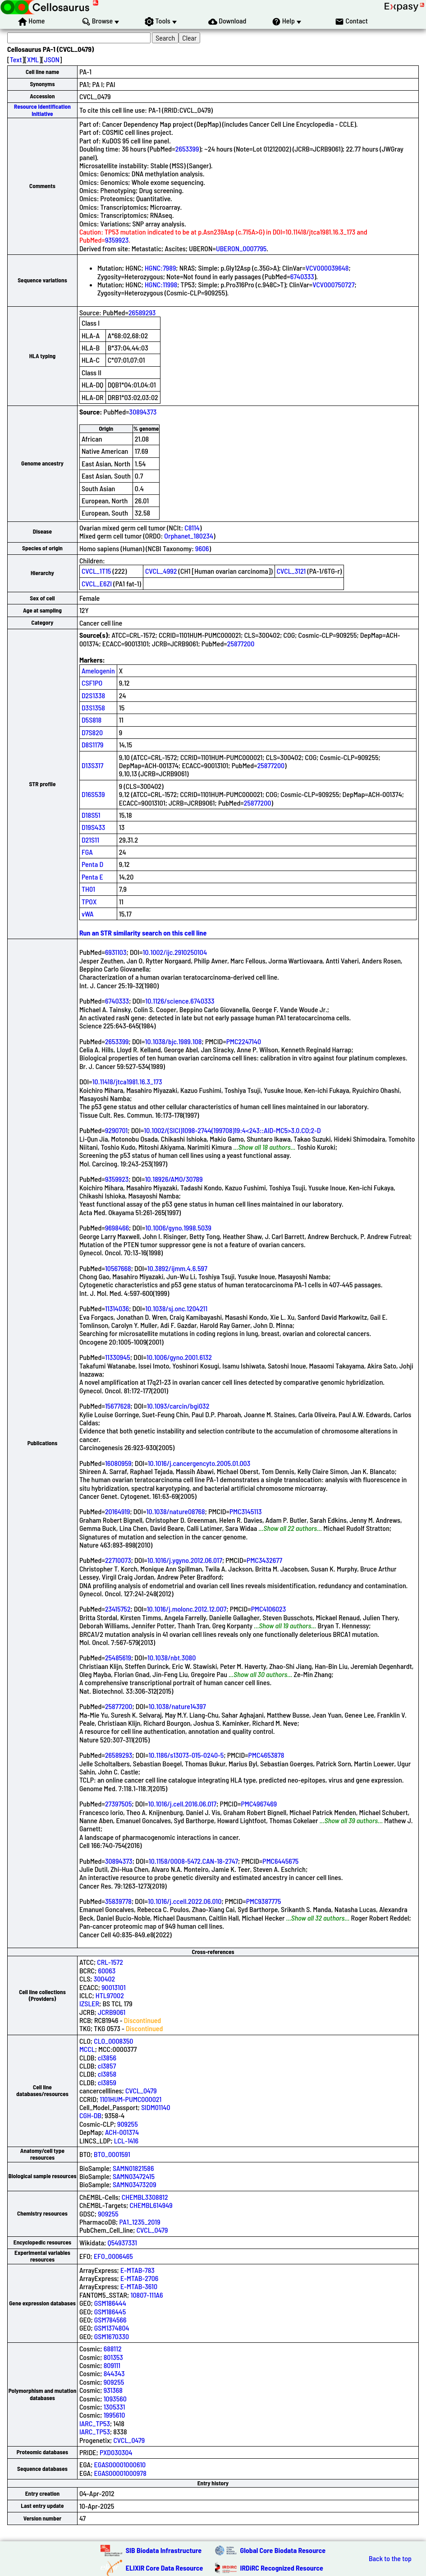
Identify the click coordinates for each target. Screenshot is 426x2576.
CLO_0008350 (113, 2041)
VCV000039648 (327, 267)
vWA (88, 913)
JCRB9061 (111, 2012)
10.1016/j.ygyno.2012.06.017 (184, 1560)
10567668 (118, 1268)
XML (33, 59)
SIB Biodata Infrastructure (164, 2550)
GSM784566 (110, 2319)
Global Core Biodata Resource (283, 2550)
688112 (113, 2348)
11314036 (117, 1308)
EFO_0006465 (113, 2256)
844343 (114, 2373)
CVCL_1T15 (96, 571)
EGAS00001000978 (120, 2473)
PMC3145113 (245, 1511)
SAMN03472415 (134, 2176)
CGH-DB (90, 2115)
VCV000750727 (333, 284)
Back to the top (390, 2558)
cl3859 (107, 2082)
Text (16, 59)
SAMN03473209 (134, 2184)
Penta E (92, 876)
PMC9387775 (263, 1901)
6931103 (116, 952)
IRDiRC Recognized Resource (281, 2567)
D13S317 (92, 765)
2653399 (187, 148)
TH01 (88, 889)
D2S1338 (93, 695)
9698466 (117, 1227)
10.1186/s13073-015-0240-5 (186, 1755)
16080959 (118, 1463)
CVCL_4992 (161, 571)
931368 (113, 2390)
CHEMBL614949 (151, 2205)
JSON (52, 59)
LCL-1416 (126, 2140)
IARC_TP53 (94, 2423)
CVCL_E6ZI (97, 583)
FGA (87, 852)
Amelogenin (98, 670)
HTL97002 (110, 1995)
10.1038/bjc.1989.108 (173, 1041)
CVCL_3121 (291, 571)
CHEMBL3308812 (145, 2197)
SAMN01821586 (133, 2168)
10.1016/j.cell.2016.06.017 (182, 1803)
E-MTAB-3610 (138, 2286)
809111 (112, 2365)
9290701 (116, 1130)
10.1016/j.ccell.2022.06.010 (184, 1901)
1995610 (114, 2414)
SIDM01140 (155, 2107)
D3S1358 (93, 707)
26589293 (142, 312)
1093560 (115, 2398)
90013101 (113, 1987)
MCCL (87, 2049)
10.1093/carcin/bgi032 (178, 1405)
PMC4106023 (268, 1608)
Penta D (92, 864)
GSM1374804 (111, 2327)
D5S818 (91, 719)
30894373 (143, 411)
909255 (127, 2124)
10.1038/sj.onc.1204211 (176, 1308)
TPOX (89, 901)
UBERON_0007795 (241, 248)
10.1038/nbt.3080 (171, 1657)
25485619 (118, 1657)
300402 (104, 1978)
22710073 (118, 1560)
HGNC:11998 (161, 284)
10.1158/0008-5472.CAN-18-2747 (193, 1861)
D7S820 (92, 732)
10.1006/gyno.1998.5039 (178, 1227)
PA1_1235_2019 (139, 2221)
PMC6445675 (280, 1861)
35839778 (118, 1901)
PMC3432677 (264, 1560)
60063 (106, 1970)
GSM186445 (110, 2311)
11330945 (117, 1357)
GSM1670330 (111, 2336)
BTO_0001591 (112, 2154)
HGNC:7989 (160, 267)
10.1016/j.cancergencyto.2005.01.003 (199, 1463)
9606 (202, 548)
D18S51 (91, 815)
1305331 (114, 2406)
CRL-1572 (110, 1962)
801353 (113, 2357)
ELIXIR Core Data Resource (164, 2567)
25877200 (241, 643)
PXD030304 (116, 2452)
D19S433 (93, 827)
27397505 (118, 1803)
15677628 (118, 1405)
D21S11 (90, 839)
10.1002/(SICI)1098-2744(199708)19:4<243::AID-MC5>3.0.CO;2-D (232, 1130)
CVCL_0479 (141, 2090)
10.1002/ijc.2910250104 (175, 952)
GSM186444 (110, 2303)
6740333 (302, 276)
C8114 (192, 527)
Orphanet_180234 (188, 535)
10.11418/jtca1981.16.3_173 (127, 1081)
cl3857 (107, 2065)
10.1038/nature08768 (176, 1511)
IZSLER (89, 2003)
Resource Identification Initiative (42, 110)
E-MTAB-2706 (139, 2278)
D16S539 (93, 794)
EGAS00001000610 (120, 2464)
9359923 (116, 239)
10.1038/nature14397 (177, 1706)
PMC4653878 (266, 1755)
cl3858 (107, 2073)
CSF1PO (92, 682)
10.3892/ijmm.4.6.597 (177, 1268)
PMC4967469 (259, 1803)
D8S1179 (93, 744)
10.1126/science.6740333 (179, 1000)
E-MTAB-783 (137, 2270)
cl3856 (107, 2057)
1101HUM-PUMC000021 (130, 2099)
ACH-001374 (122, 2132)
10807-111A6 (146, 2294)
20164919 (117, 1511)
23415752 (118, 1608)
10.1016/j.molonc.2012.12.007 (187, 1608)
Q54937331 (122, 2242)
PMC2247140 (243, 1041)
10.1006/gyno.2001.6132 (179, 1357)
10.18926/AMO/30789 (173, 1179)
